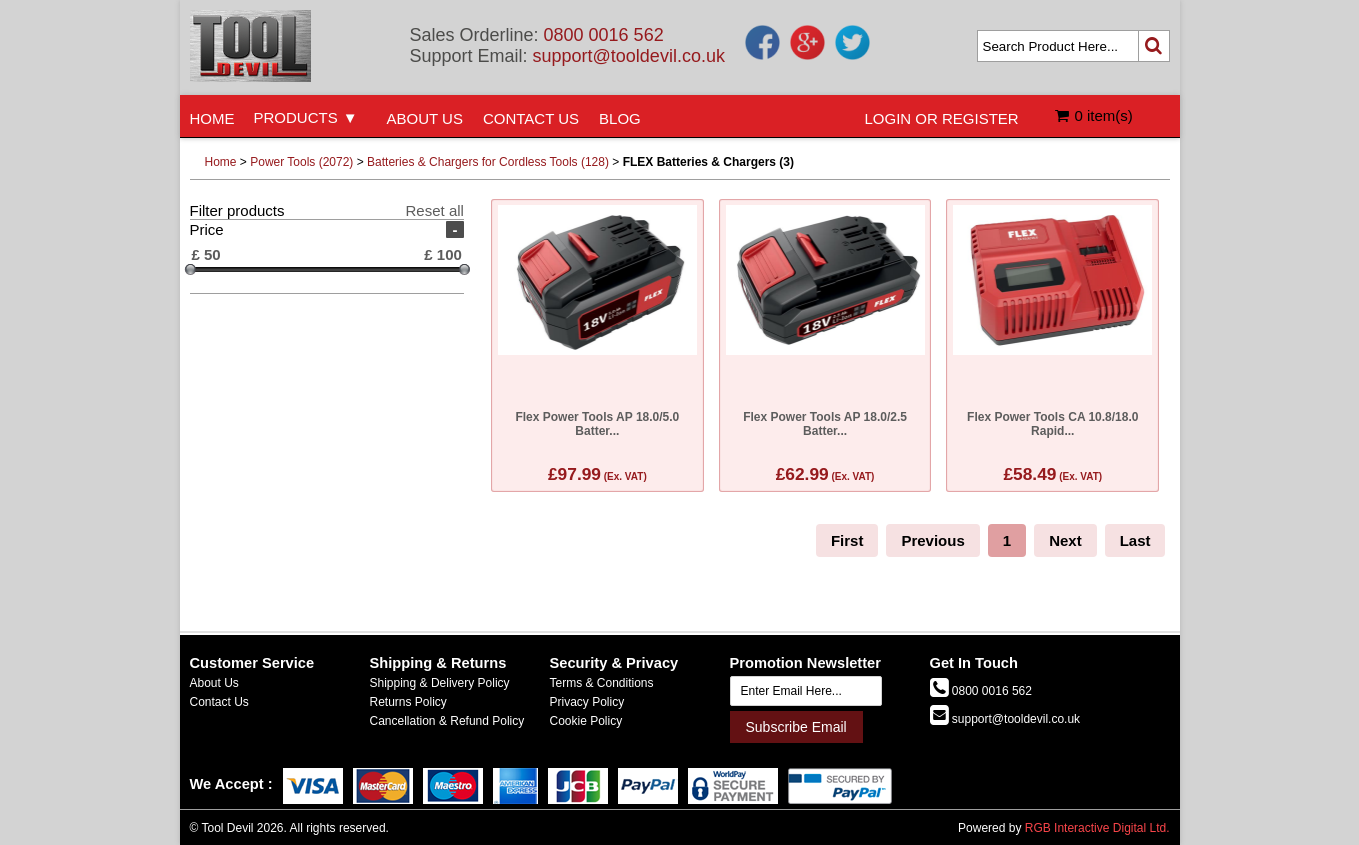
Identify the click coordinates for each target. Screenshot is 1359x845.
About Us (214, 683)
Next (1065, 540)
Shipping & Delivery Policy (440, 683)
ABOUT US (425, 118)
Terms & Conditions (602, 683)
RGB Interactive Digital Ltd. (1097, 828)
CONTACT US (531, 118)
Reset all (435, 210)
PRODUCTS (296, 117)
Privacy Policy (587, 702)
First (847, 540)
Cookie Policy (586, 721)
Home (221, 162)
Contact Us (219, 702)
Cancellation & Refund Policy (447, 721)
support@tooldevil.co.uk (629, 56)
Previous (932, 540)
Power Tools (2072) (301, 162)
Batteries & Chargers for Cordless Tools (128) (488, 162)
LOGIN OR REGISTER (942, 118)
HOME (212, 118)
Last (1135, 540)
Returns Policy (408, 702)
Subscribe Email (796, 727)
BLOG (620, 118)
